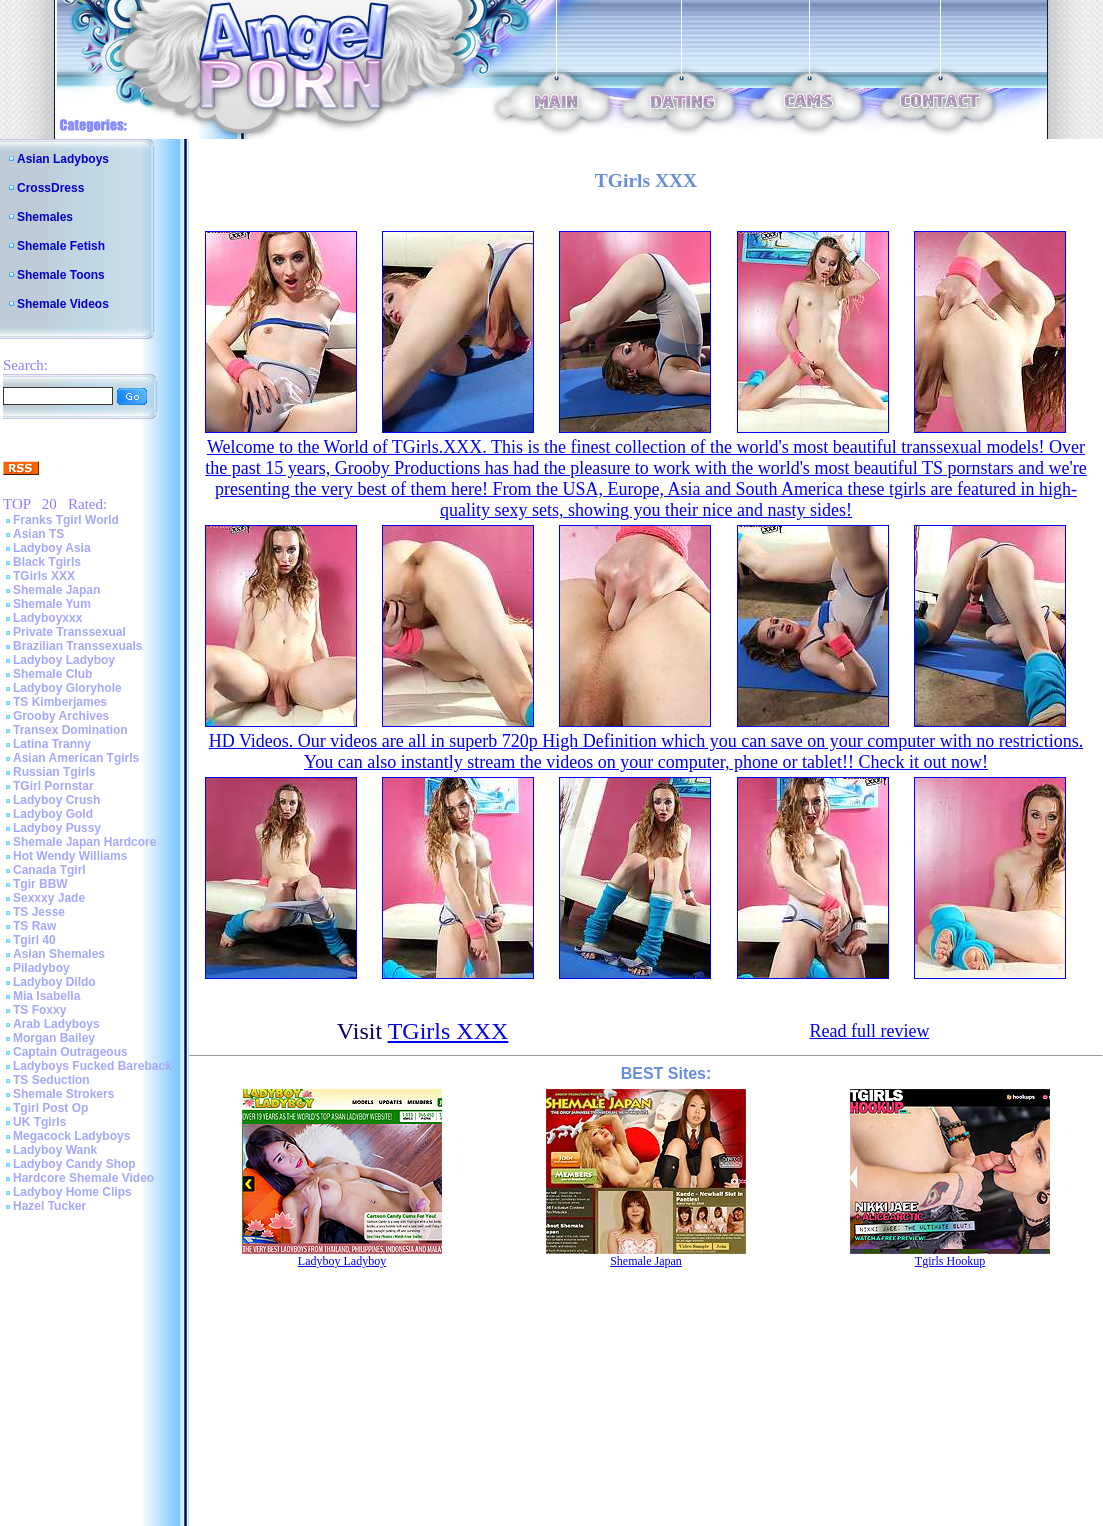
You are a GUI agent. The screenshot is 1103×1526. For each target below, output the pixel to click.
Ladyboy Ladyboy (64, 660)
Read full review (869, 1031)
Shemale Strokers (63, 1094)
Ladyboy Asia (52, 548)
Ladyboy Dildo (54, 982)
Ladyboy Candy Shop (74, 1164)
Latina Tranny (52, 744)
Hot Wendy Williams (70, 856)
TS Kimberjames (60, 702)
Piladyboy (41, 968)
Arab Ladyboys (56, 1024)
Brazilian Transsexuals (77, 646)
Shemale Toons (61, 275)
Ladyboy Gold (53, 814)
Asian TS (38, 534)
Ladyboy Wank (55, 1150)
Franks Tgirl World (66, 520)
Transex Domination (70, 730)
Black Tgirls (47, 562)
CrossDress (50, 188)
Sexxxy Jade (49, 898)
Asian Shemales (59, 954)
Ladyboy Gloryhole (67, 688)
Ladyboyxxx (47, 618)
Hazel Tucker (49, 1206)
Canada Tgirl (49, 870)
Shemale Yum (52, 604)
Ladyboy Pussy (57, 828)
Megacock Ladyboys (71, 1136)
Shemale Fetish (61, 246)
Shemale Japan (56, 590)
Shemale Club (52, 674)
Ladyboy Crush (56, 800)
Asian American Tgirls (76, 758)
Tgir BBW (40, 884)
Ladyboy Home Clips (72, 1192)
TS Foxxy (39, 1010)
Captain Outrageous (70, 1052)
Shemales (45, 217)
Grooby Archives (61, 716)
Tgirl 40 (34, 940)
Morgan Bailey (54, 1038)
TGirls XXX (44, 576)
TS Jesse (39, 912)
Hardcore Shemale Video (83, 1178)
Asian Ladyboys (63, 159)
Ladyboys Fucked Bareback (92, 1066)
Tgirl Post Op (50, 1108)
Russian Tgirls (54, 772)
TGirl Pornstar (53, 786)
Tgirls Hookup (950, 1261)
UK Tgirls (39, 1122)
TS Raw (34, 926)
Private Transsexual (69, 632)
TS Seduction (51, 1080)
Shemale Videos (63, 304)
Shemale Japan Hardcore (84, 842)
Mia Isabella (46, 996)
